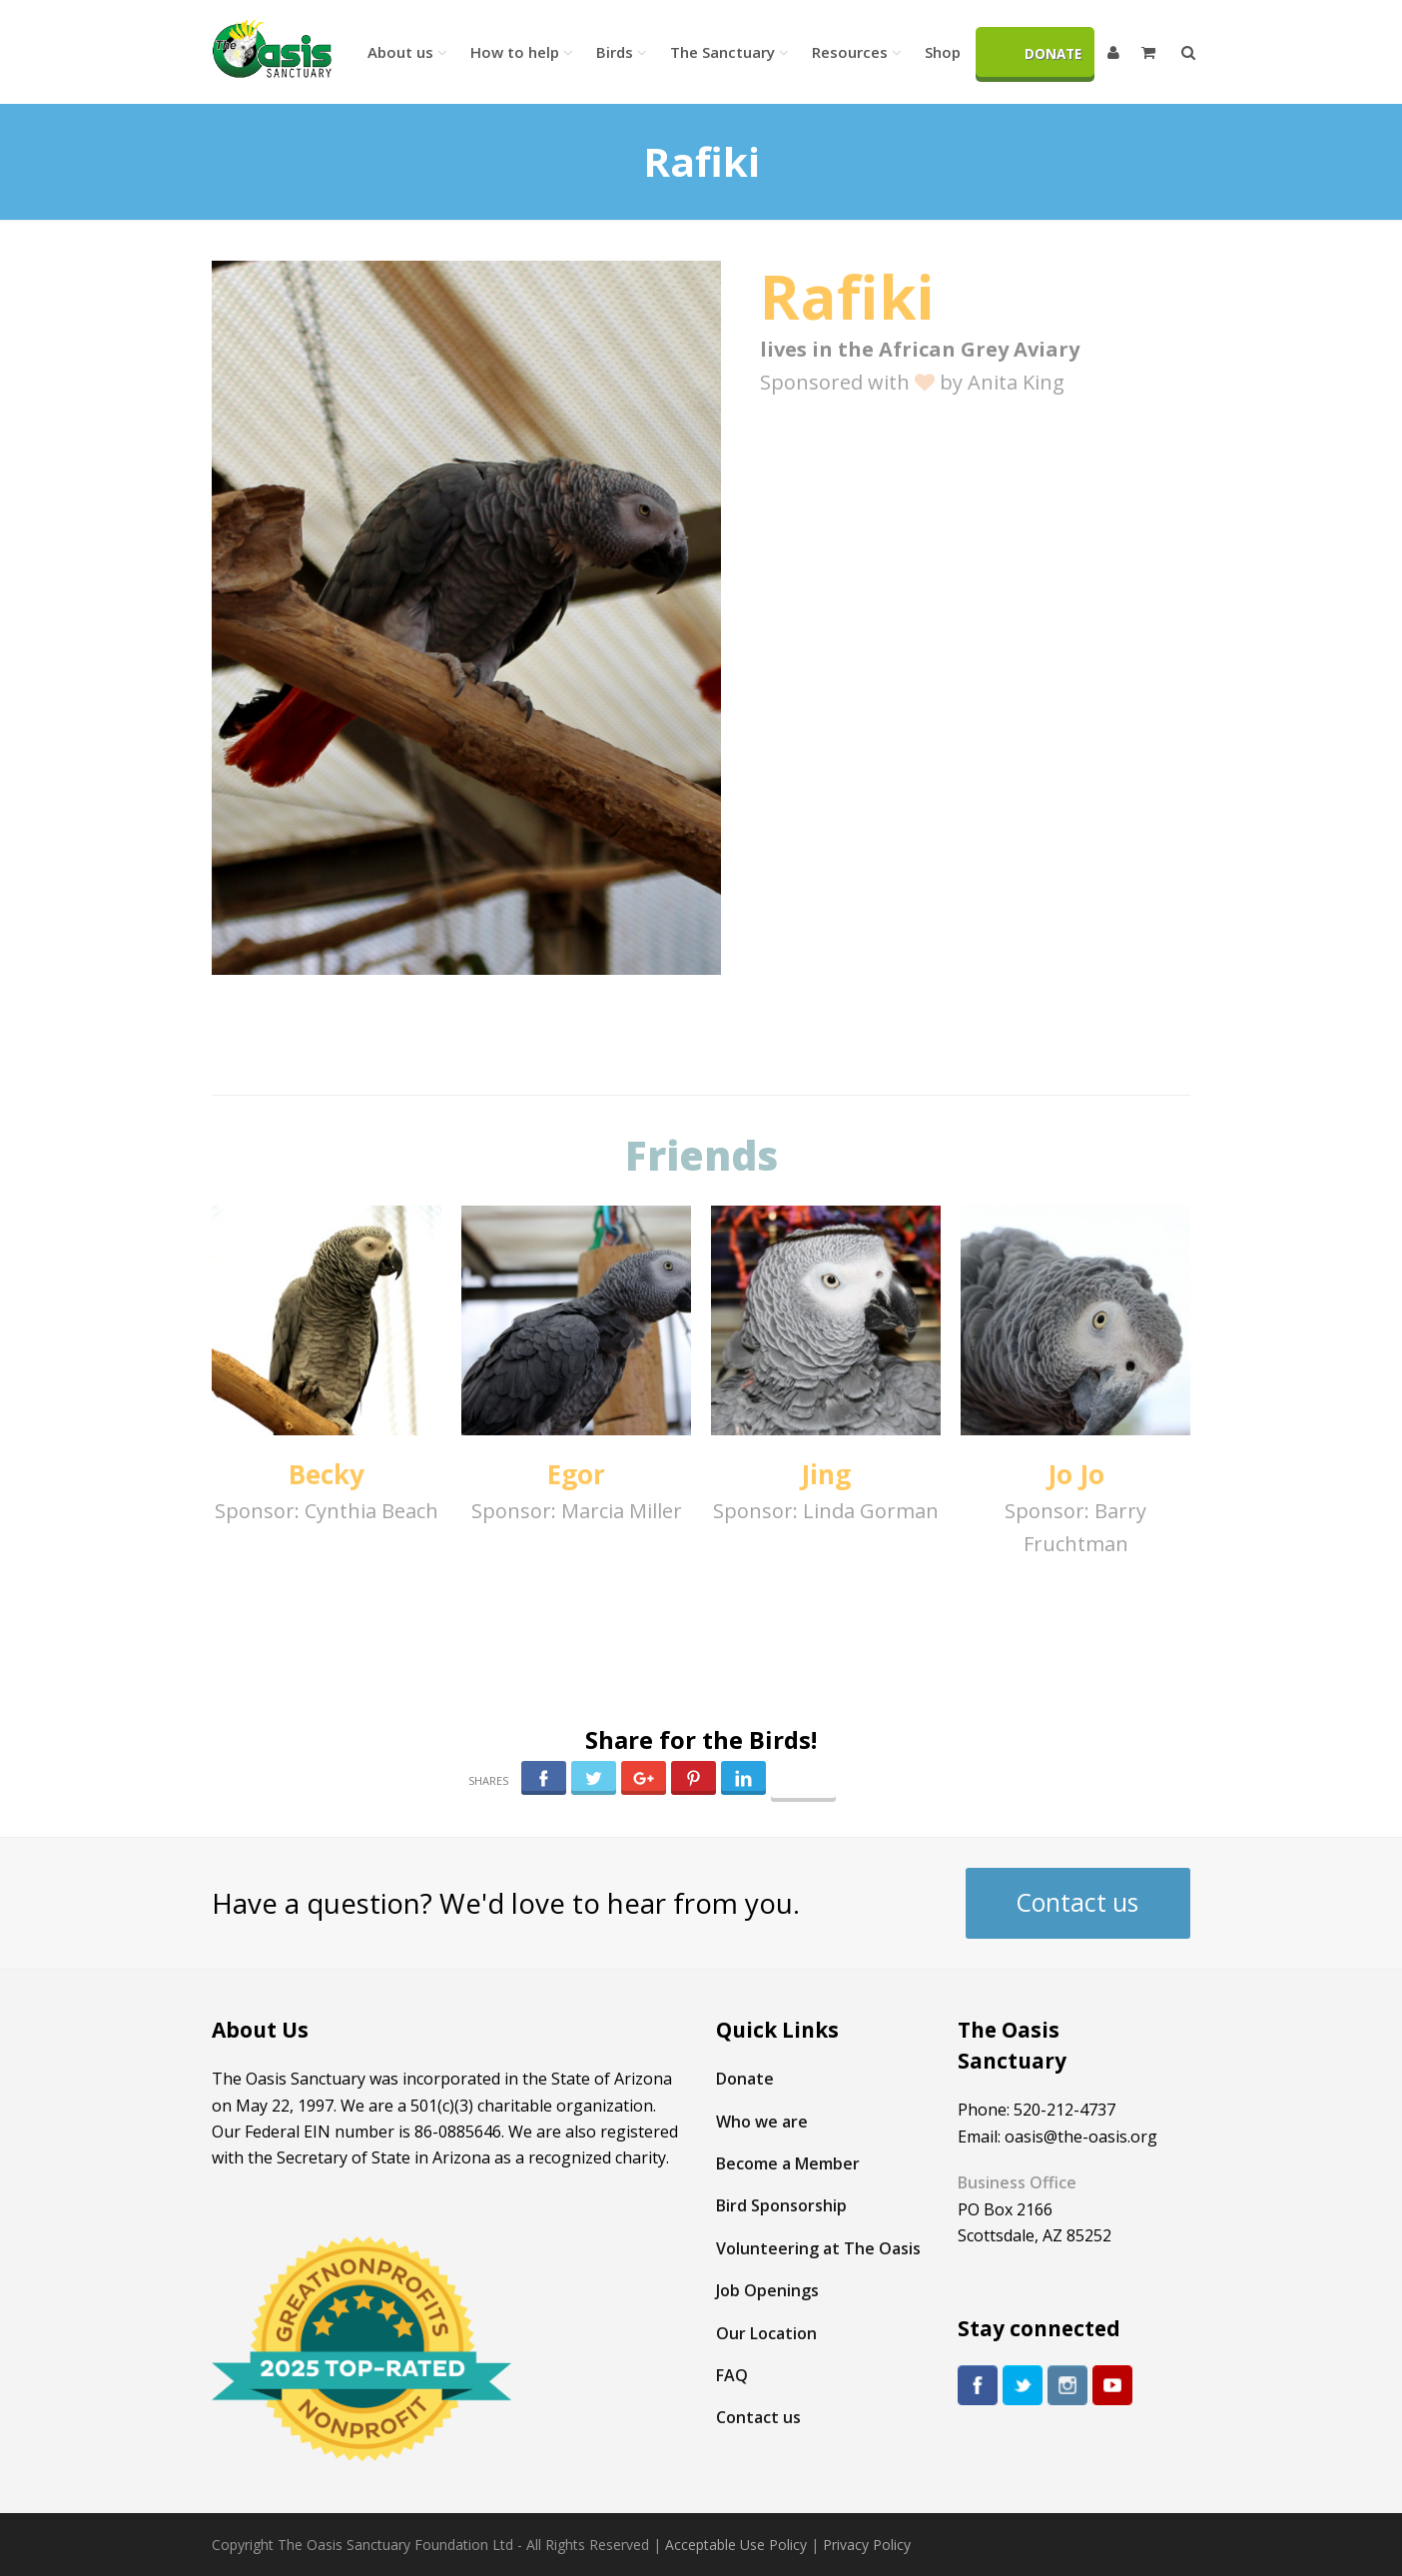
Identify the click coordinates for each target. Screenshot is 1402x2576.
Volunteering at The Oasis (818, 2248)
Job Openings (767, 2290)
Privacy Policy (867, 2544)
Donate (745, 2079)
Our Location (766, 2333)
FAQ (732, 2375)
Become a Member (788, 2163)
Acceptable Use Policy (736, 2544)
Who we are (762, 2122)
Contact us (1077, 1902)
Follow (803, 1784)
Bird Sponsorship (781, 2205)
